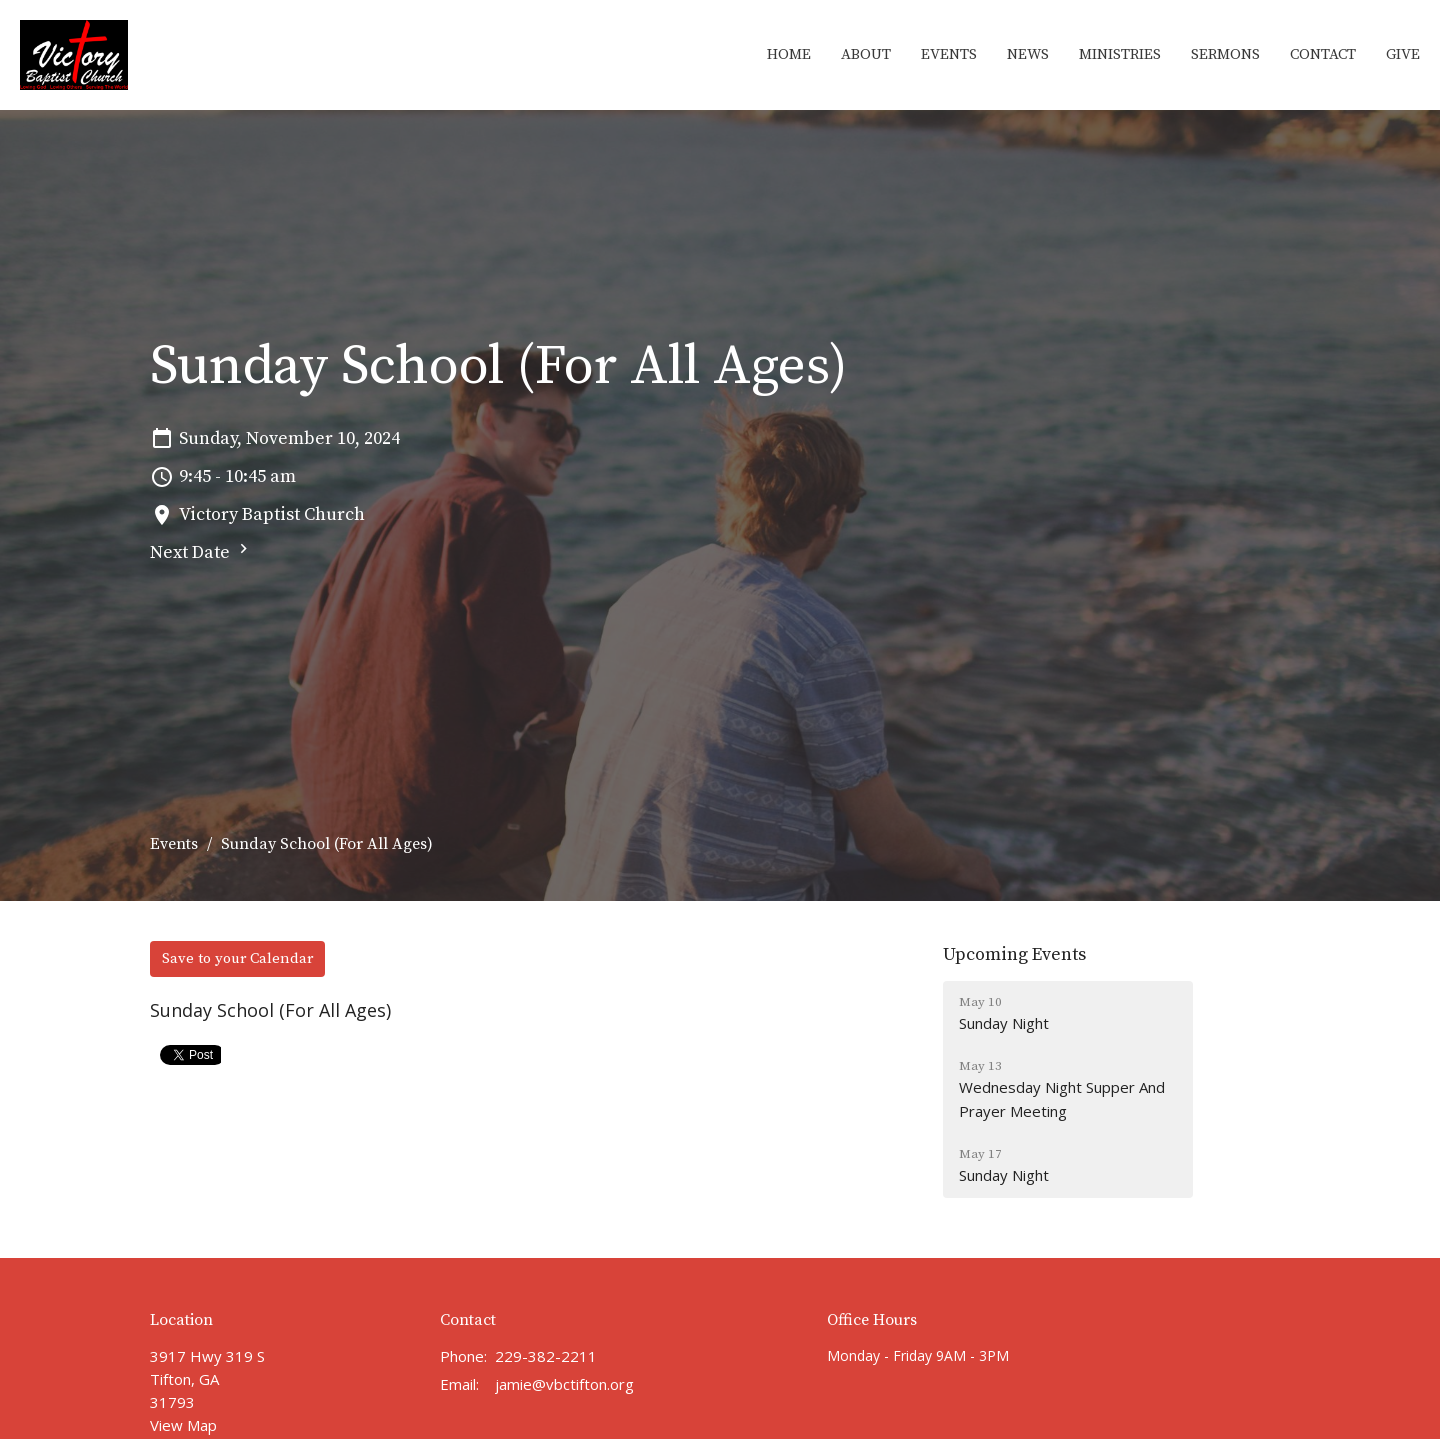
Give (1403, 54)
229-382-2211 (546, 1356)
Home (789, 54)
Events (949, 54)
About (866, 54)
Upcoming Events (1014, 954)
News (1028, 54)
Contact (1323, 54)
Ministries (1120, 54)
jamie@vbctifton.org (564, 1384)
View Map (183, 1425)
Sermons (1225, 54)
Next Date (201, 551)
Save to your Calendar (237, 958)
